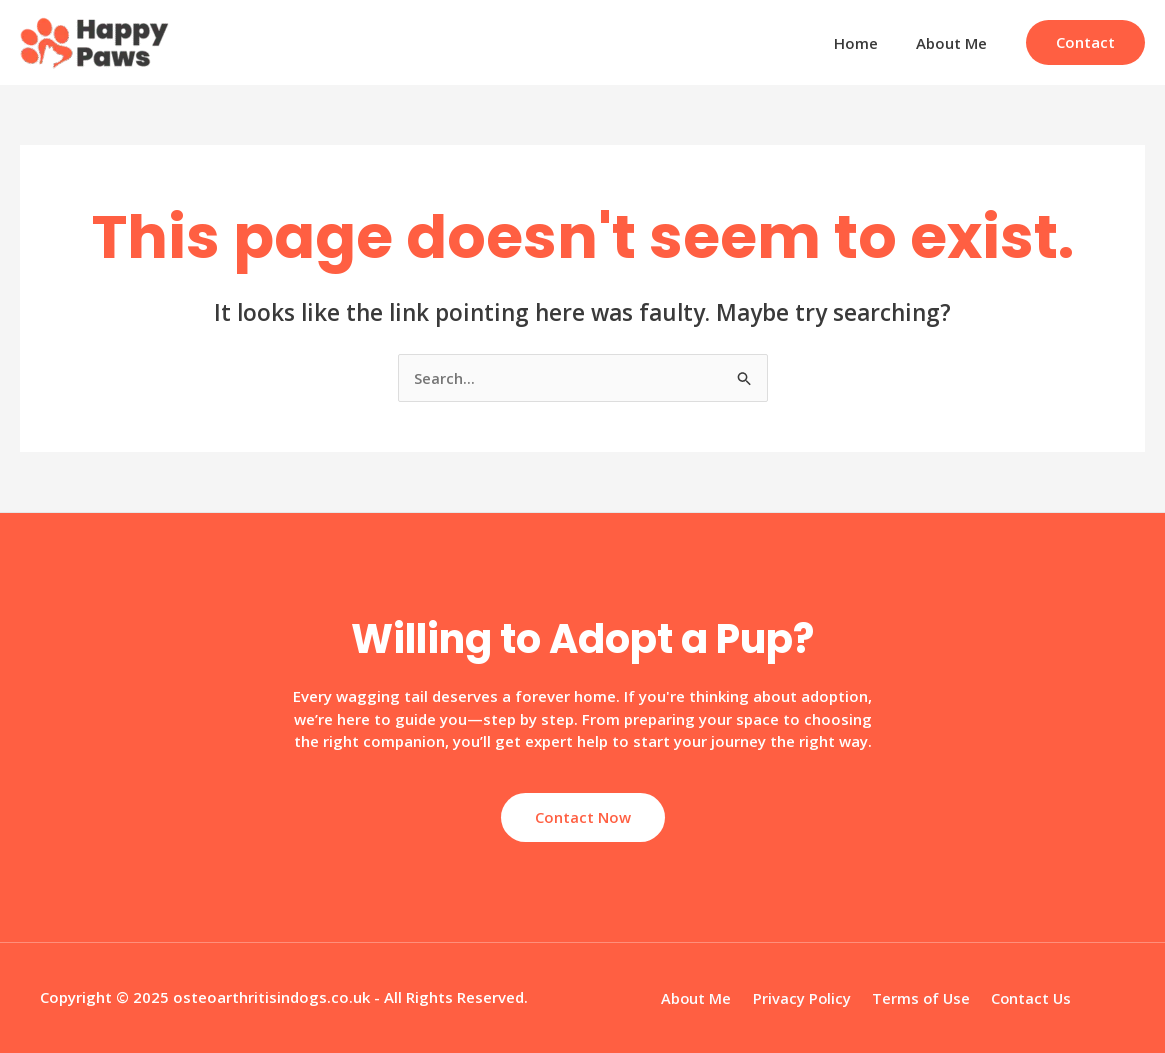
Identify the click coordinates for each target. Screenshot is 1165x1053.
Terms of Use (918, 998)
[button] (1085, 42)
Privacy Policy (803, 998)
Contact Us (1024, 998)
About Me (955, 43)
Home (868, 43)
